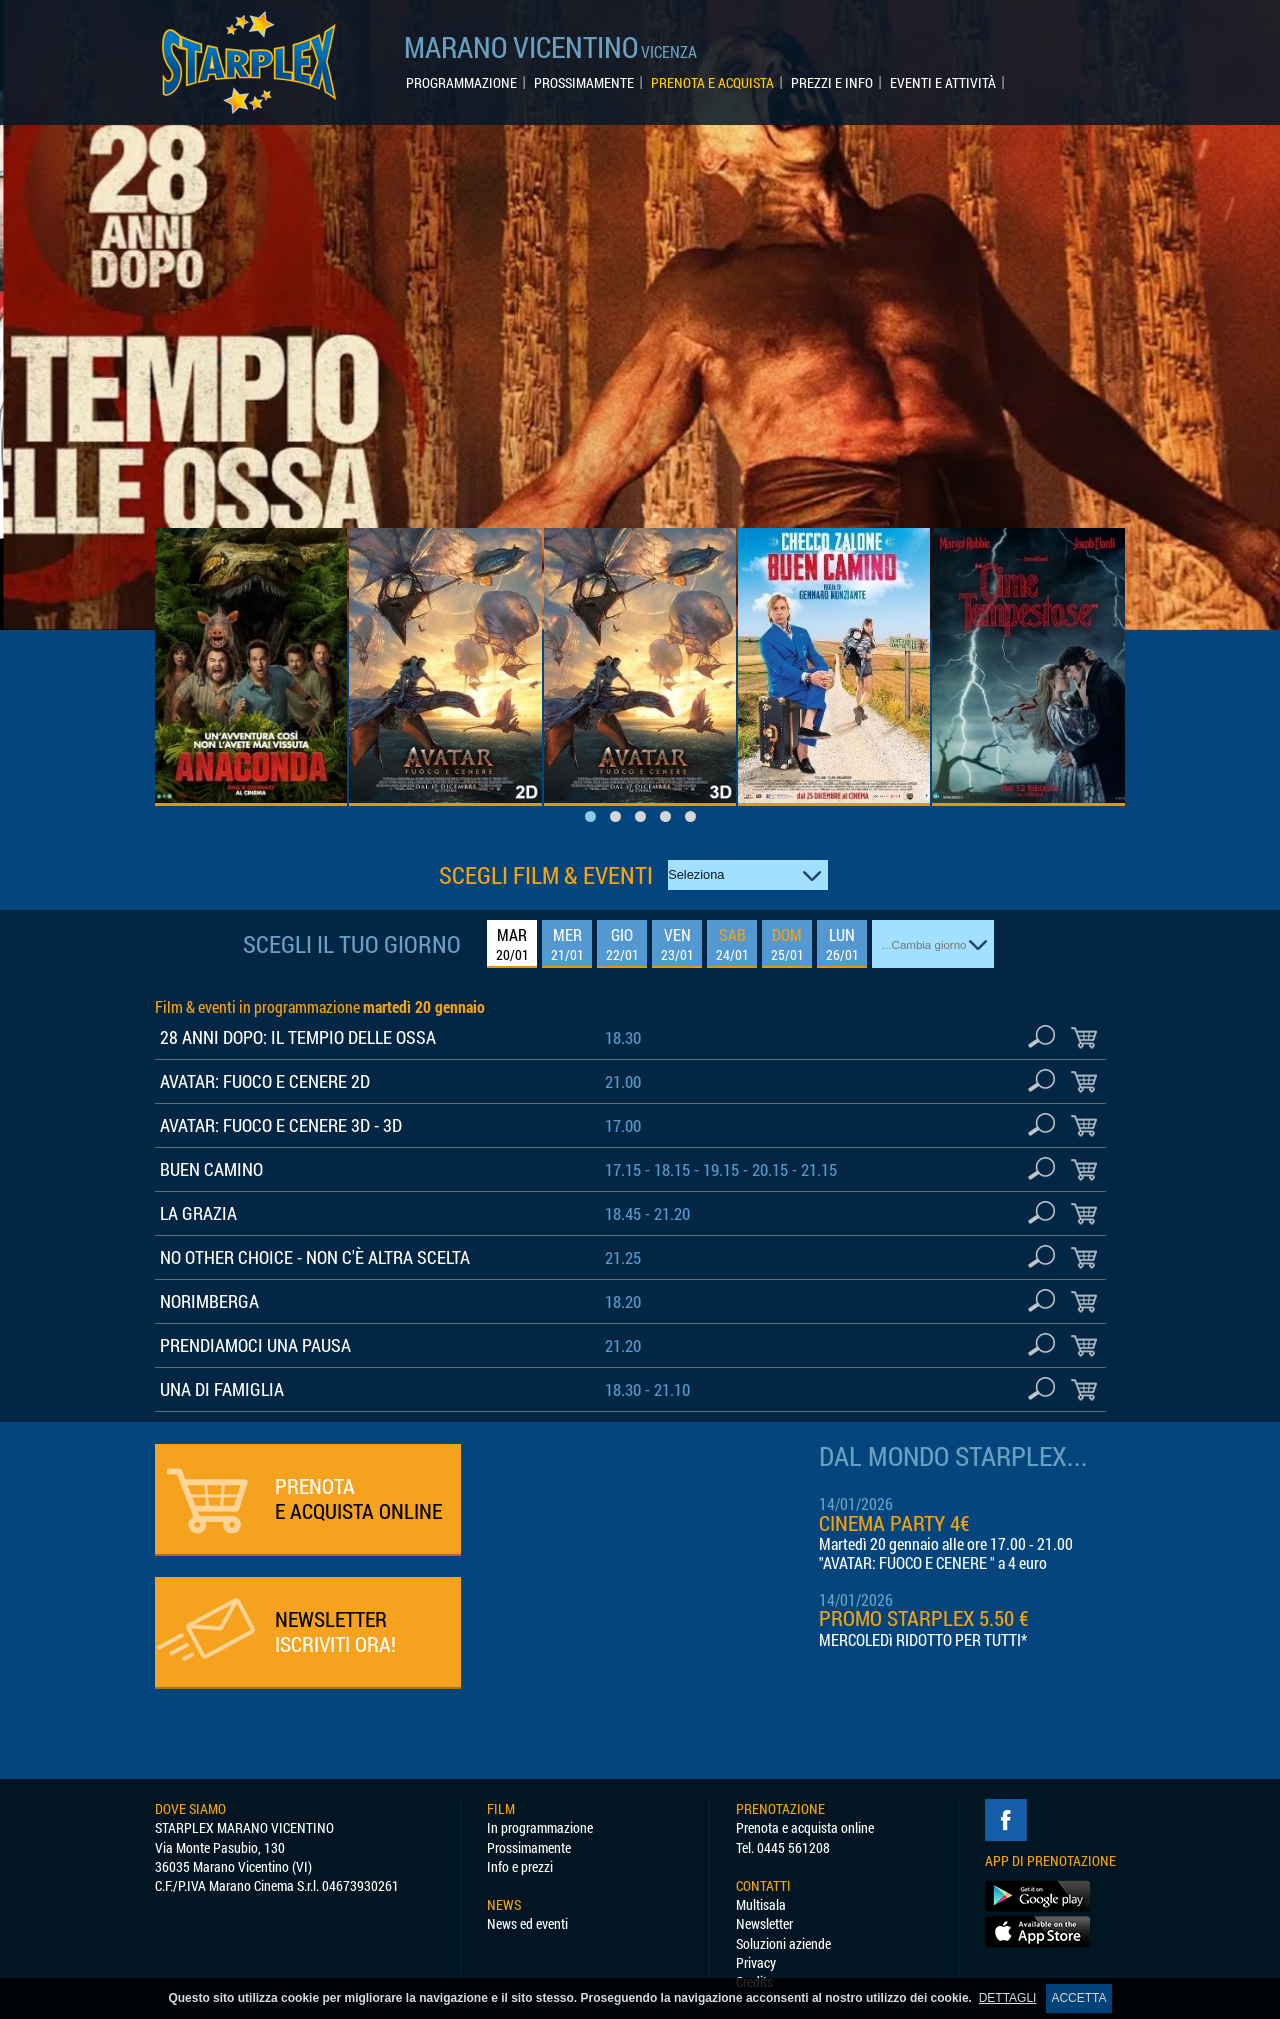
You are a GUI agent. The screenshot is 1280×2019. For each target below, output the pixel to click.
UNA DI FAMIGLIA (222, 1389)
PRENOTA (358, 1498)
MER (567, 944)
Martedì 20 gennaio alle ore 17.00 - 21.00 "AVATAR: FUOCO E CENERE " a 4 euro (946, 1553)
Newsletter (764, 1923)
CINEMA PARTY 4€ (894, 1523)
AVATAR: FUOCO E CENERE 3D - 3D (281, 1125)
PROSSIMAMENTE (584, 83)
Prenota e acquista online (805, 1827)
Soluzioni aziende (783, 1943)
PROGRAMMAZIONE (461, 83)
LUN (842, 944)
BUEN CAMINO (211, 1169)
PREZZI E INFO (832, 83)
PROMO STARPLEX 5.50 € (924, 1618)
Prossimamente (529, 1847)
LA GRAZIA (198, 1213)
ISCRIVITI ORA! (335, 1631)
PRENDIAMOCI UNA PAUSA (255, 1345)
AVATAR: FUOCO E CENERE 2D (265, 1081)
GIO (622, 944)
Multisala (761, 1904)
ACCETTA (1078, 1998)
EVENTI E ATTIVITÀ (943, 83)
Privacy (756, 1962)
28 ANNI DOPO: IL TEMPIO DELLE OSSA (298, 1037)
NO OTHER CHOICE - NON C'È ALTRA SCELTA (315, 1257)
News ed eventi (527, 1923)
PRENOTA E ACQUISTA (712, 83)
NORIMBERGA (209, 1301)
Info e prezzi (520, 1866)
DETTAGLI (1008, 1998)
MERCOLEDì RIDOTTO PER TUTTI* (923, 1639)
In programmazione (540, 1827)
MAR (512, 944)
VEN (677, 944)
